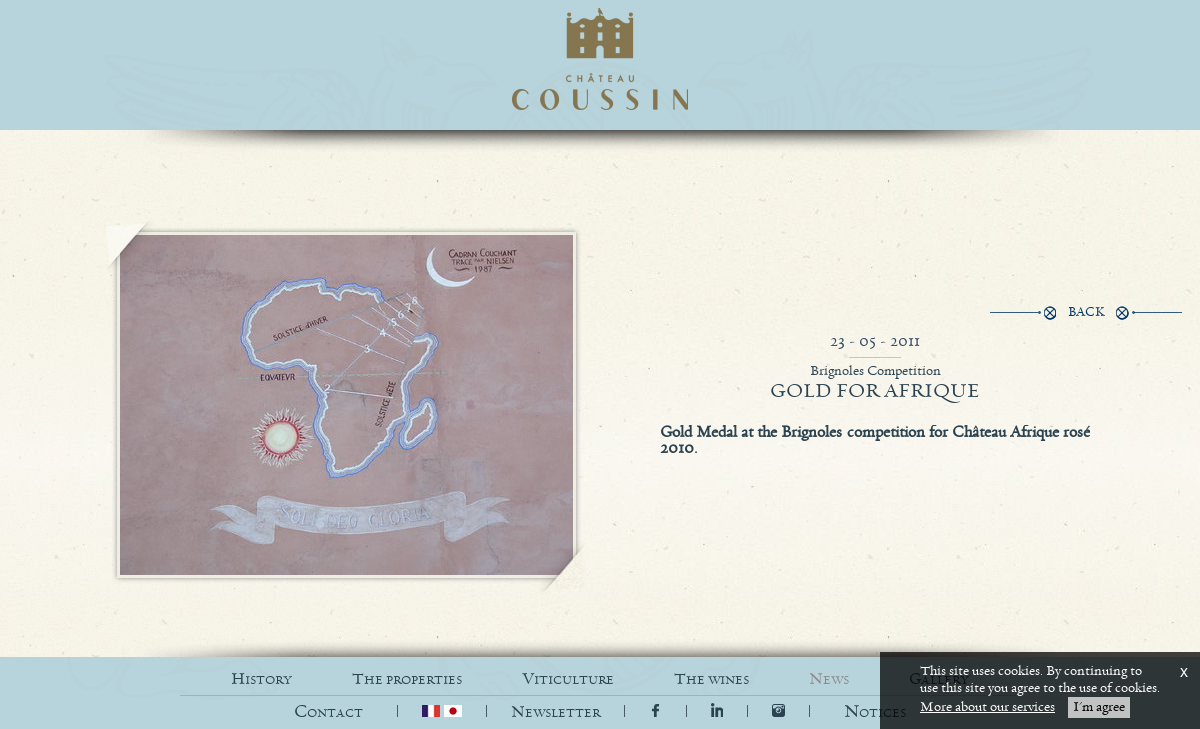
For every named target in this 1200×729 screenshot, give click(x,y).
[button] (875, 712)
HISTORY (261, 679)
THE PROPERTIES (407, 679)
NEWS (829, 679)
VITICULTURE (568, 679)
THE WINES (711, 679)
